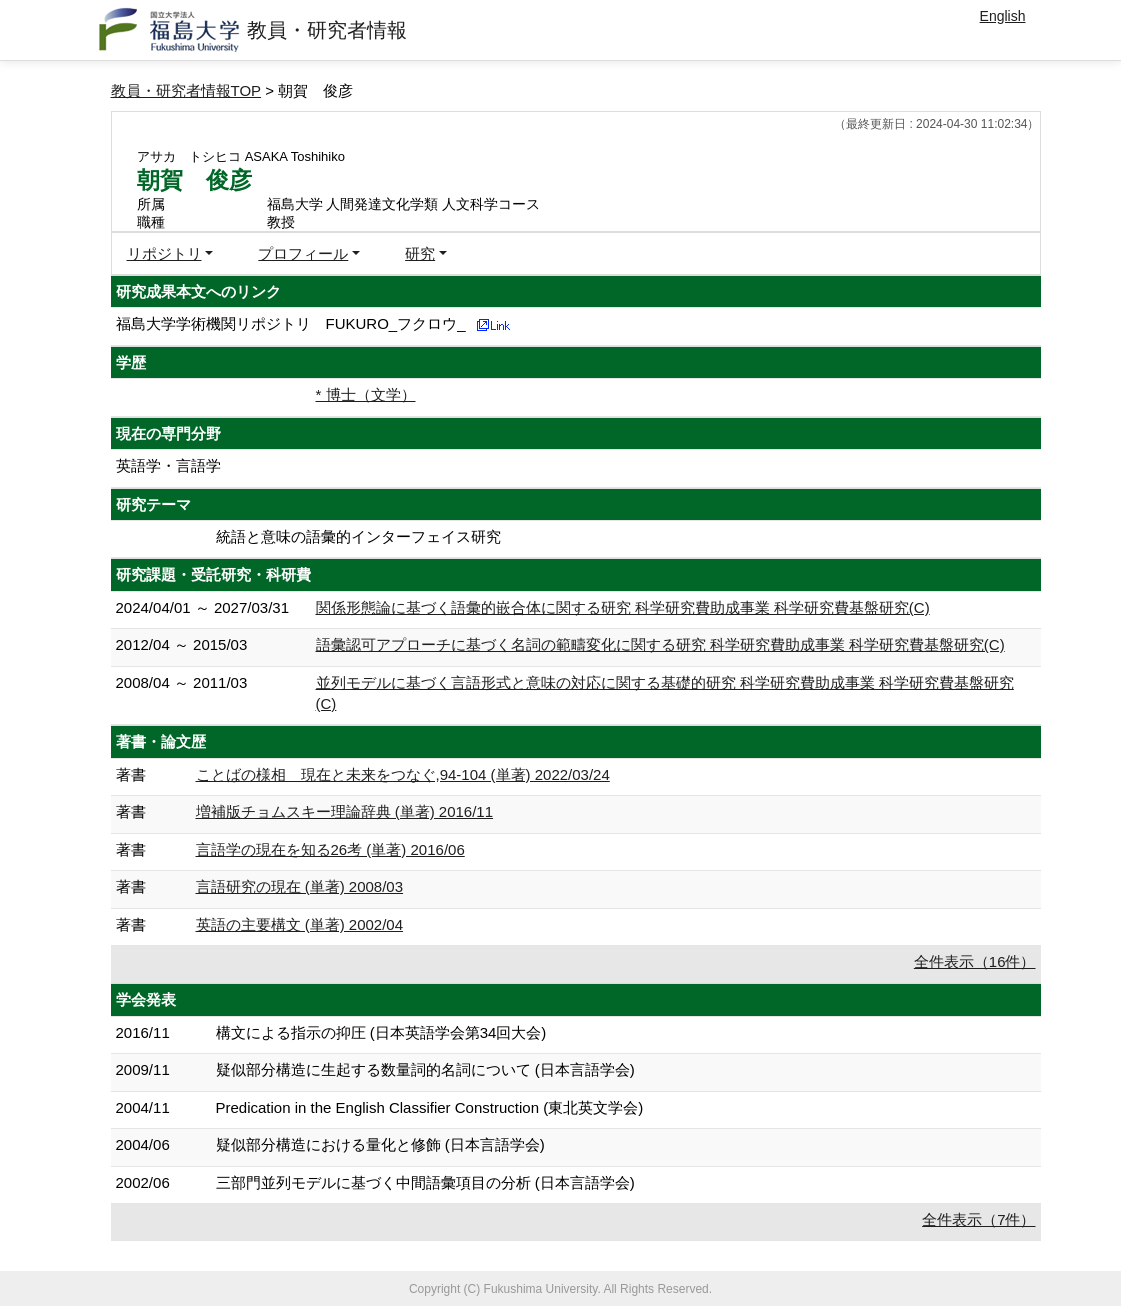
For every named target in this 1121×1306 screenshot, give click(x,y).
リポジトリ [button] (164, 253)
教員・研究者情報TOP (186, 90)
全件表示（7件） (978, 1219)
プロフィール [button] (303, 253)
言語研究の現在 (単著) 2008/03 (300, 886)
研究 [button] (420, 253)
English (1003, 16)
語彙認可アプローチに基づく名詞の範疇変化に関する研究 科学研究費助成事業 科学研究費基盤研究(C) (660, 644)
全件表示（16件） (975, 961)
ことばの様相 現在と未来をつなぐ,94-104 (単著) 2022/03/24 (403, 774)
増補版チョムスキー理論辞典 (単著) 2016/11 (345, 811)
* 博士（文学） (366, 394)
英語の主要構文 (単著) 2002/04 (300, 924)
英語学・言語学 (168, 465)
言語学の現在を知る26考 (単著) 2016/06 (330, 849)
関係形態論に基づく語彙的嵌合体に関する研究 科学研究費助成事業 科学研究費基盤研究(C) (623, 607)
